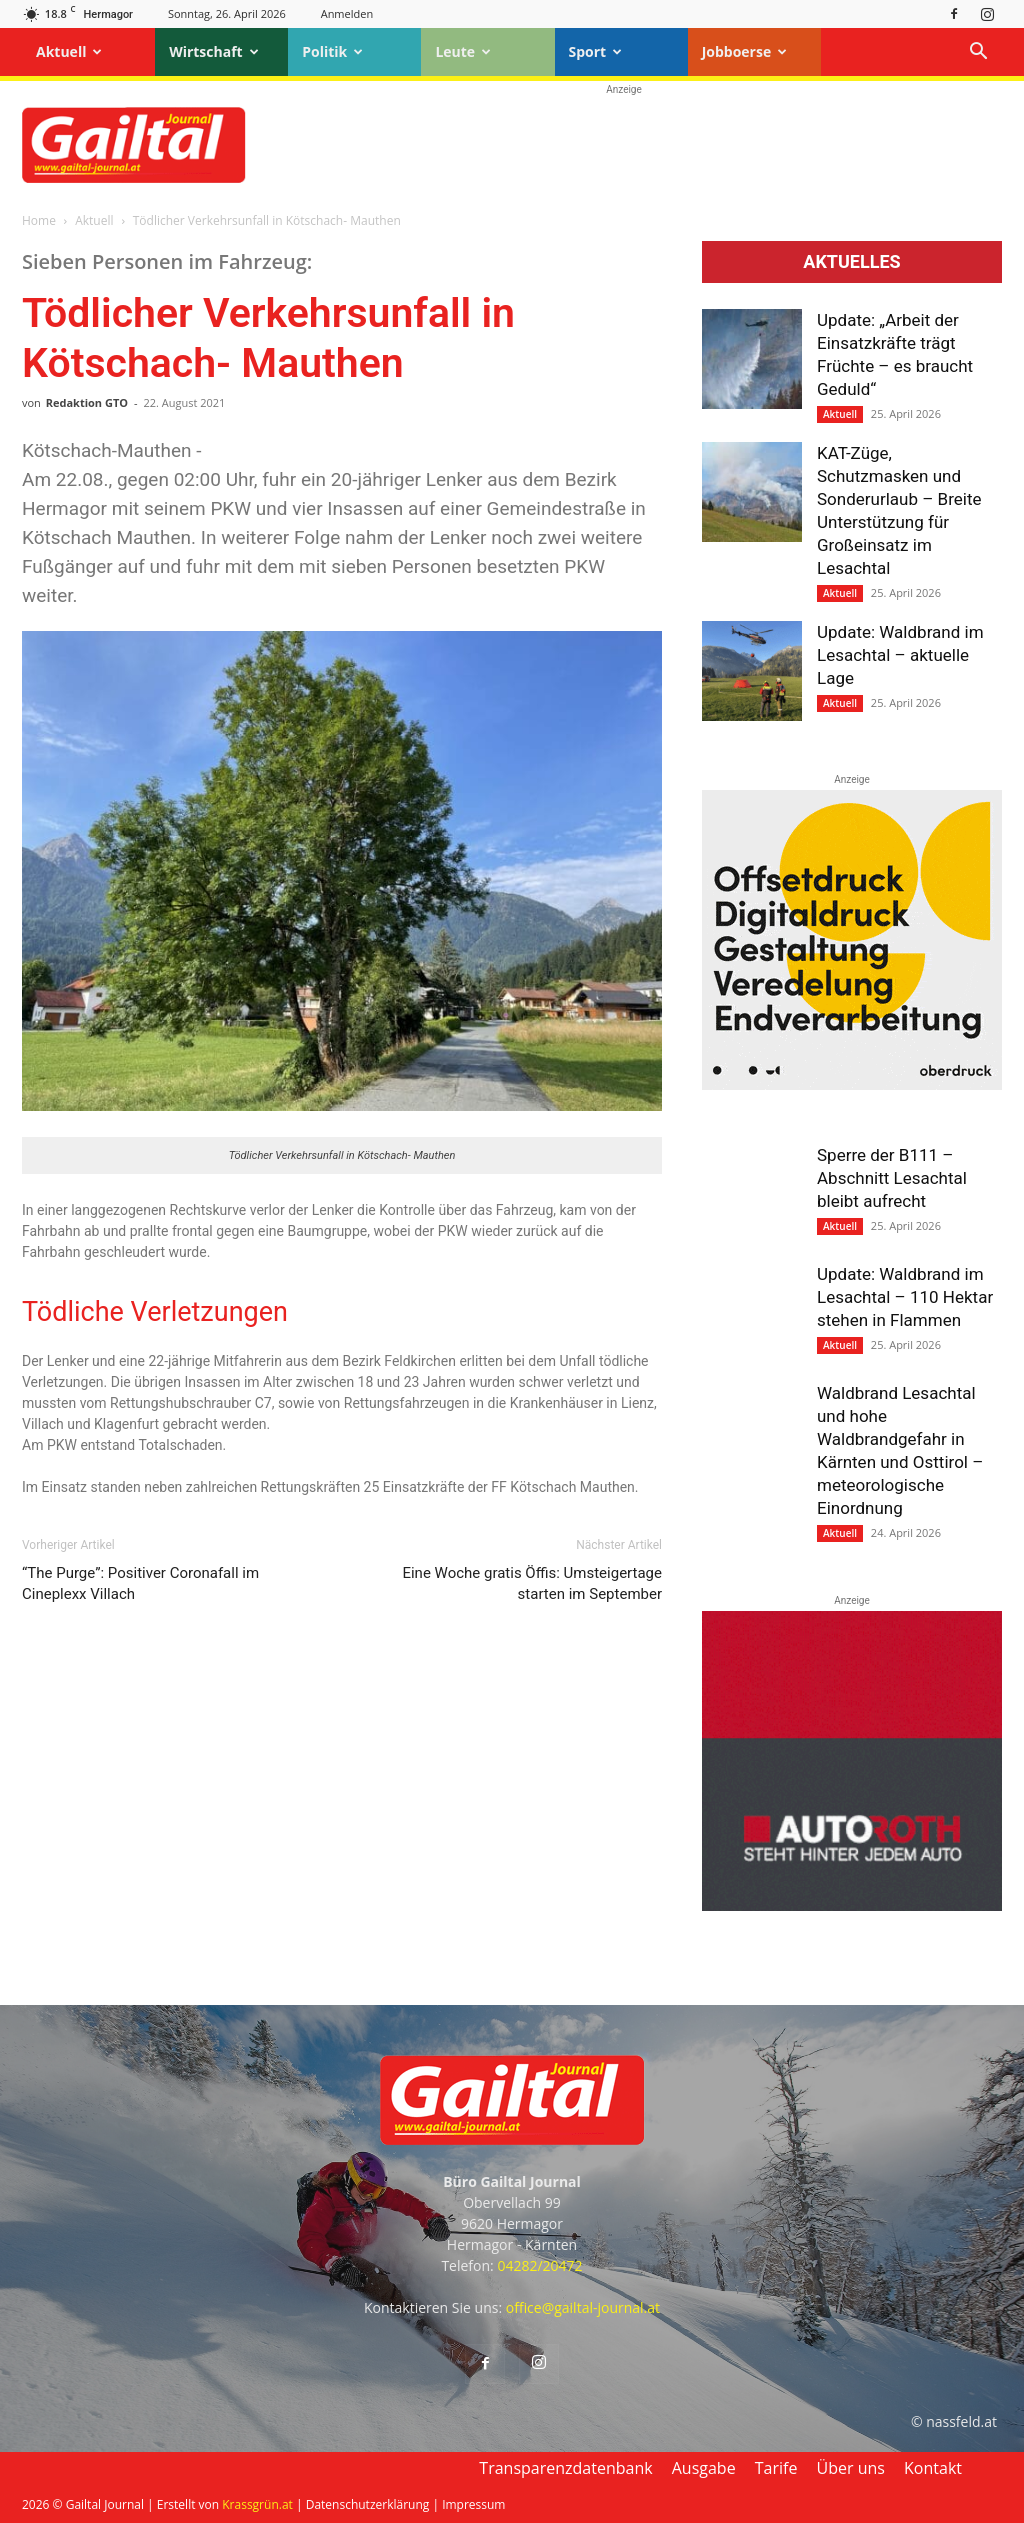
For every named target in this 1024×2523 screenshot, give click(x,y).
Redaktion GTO (87, 402)
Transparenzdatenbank (565, 2468)
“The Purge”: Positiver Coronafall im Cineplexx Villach (140, 1583)
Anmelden (347, 13)
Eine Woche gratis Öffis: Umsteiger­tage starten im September (532, 1583)
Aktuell (69, 51)
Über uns (851, 2468)
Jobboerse (745, 51)
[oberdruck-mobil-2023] (852, 1085)
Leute (463, 51)
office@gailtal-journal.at (583, 2307)
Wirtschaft (214, 51)
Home (39, 220)
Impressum (473, 2504)
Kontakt (933, 2468)
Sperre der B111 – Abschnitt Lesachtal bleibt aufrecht (892, 1178)
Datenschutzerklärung (368, 2504)
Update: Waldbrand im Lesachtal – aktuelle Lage (900, 655)
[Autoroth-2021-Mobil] (852, 1906)
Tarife (776, 2468)
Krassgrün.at (257, 2504)
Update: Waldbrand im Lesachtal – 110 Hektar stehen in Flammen (905, 1297)
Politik (332, 51)
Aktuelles (851, 262)
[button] (978, 53)
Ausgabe (704, 2468)
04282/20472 (539, 2265)
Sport (596, 51)
